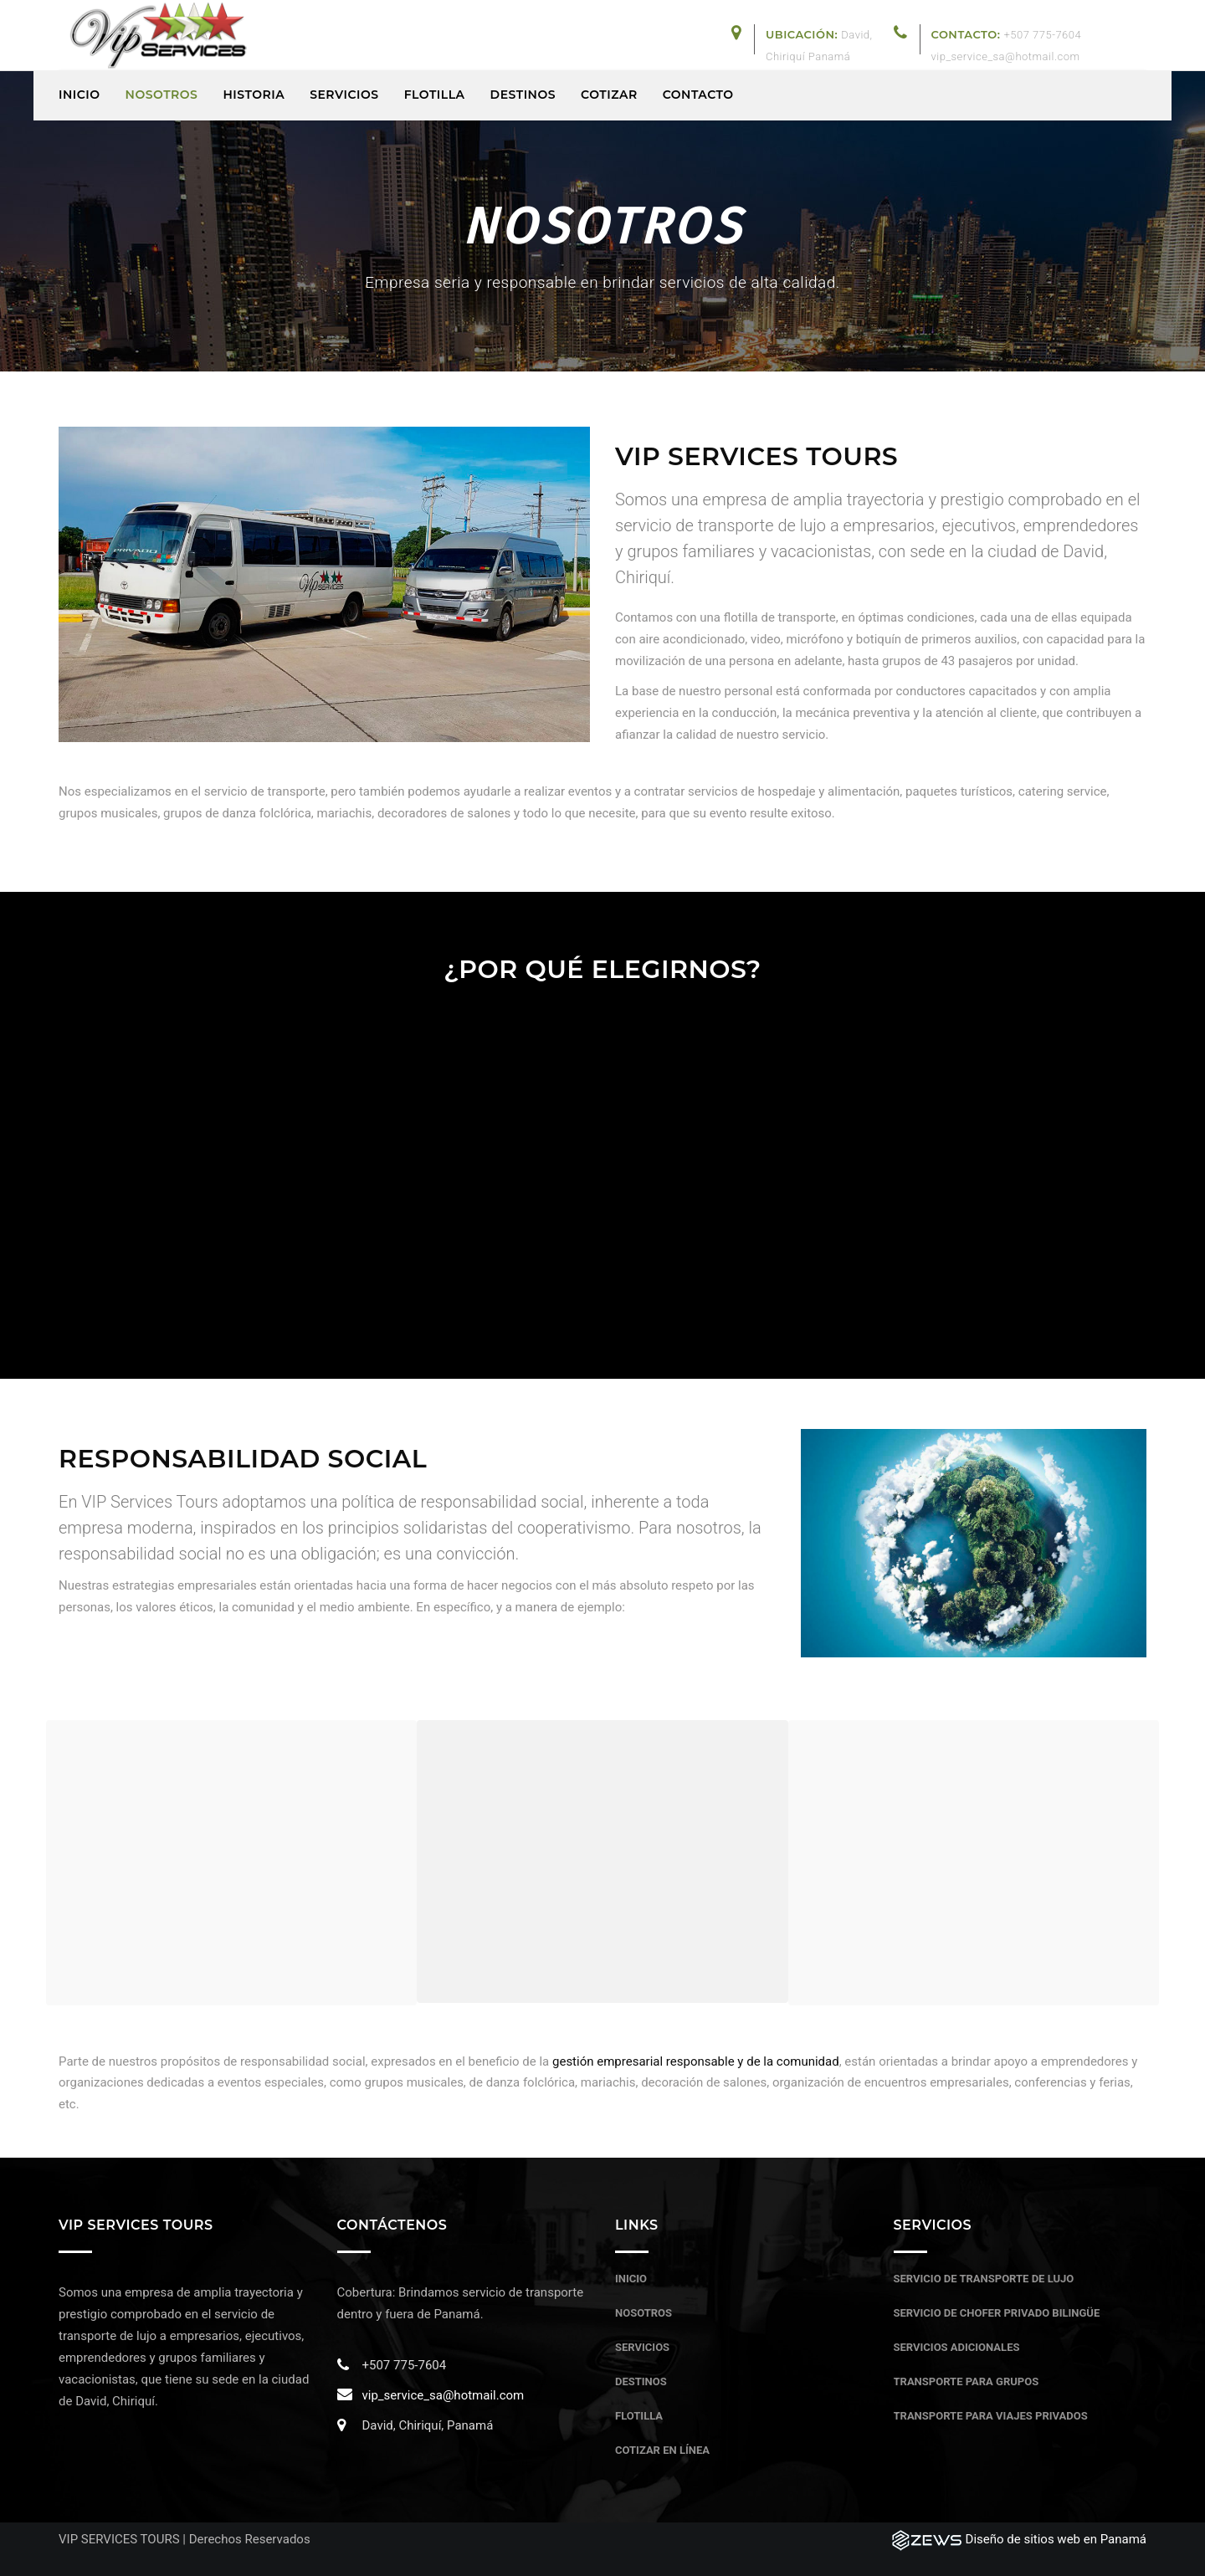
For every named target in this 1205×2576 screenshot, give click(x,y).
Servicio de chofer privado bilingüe (997, 2313)
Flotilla (639, 2416)
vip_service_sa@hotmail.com (443, 2395)
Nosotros (643, 2313)
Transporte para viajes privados (991, 2416)
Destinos (641, 2381)
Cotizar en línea (662, 2450)
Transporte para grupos (966, 2381)
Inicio (631, 2278)
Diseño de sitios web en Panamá (1056, 2539)
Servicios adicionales (957, 2347)
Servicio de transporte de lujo (984, 2278)
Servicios (642, 2347)
